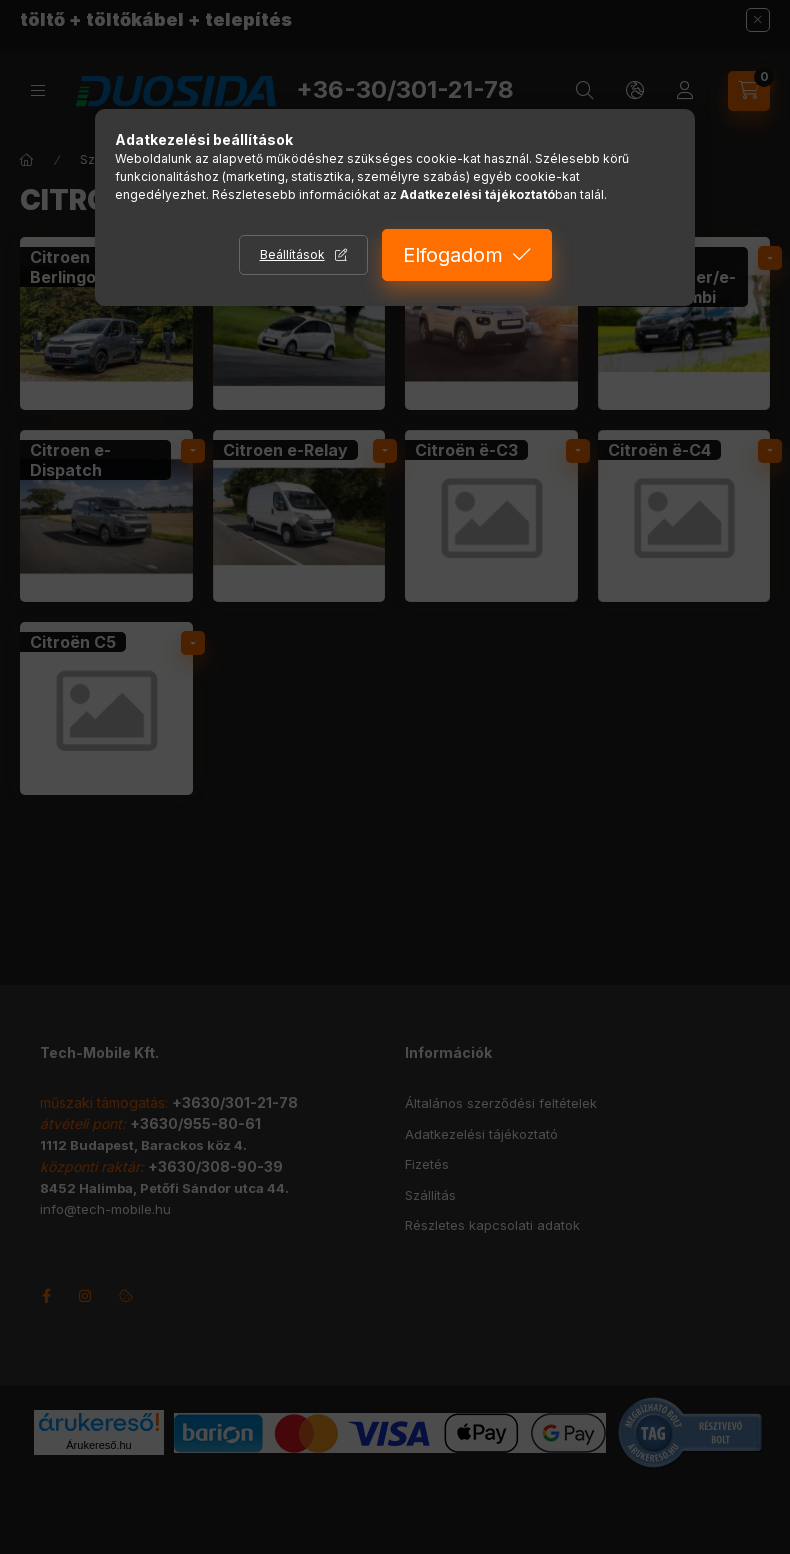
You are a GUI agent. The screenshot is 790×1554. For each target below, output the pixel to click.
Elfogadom (453, 255)
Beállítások (292, 254)
